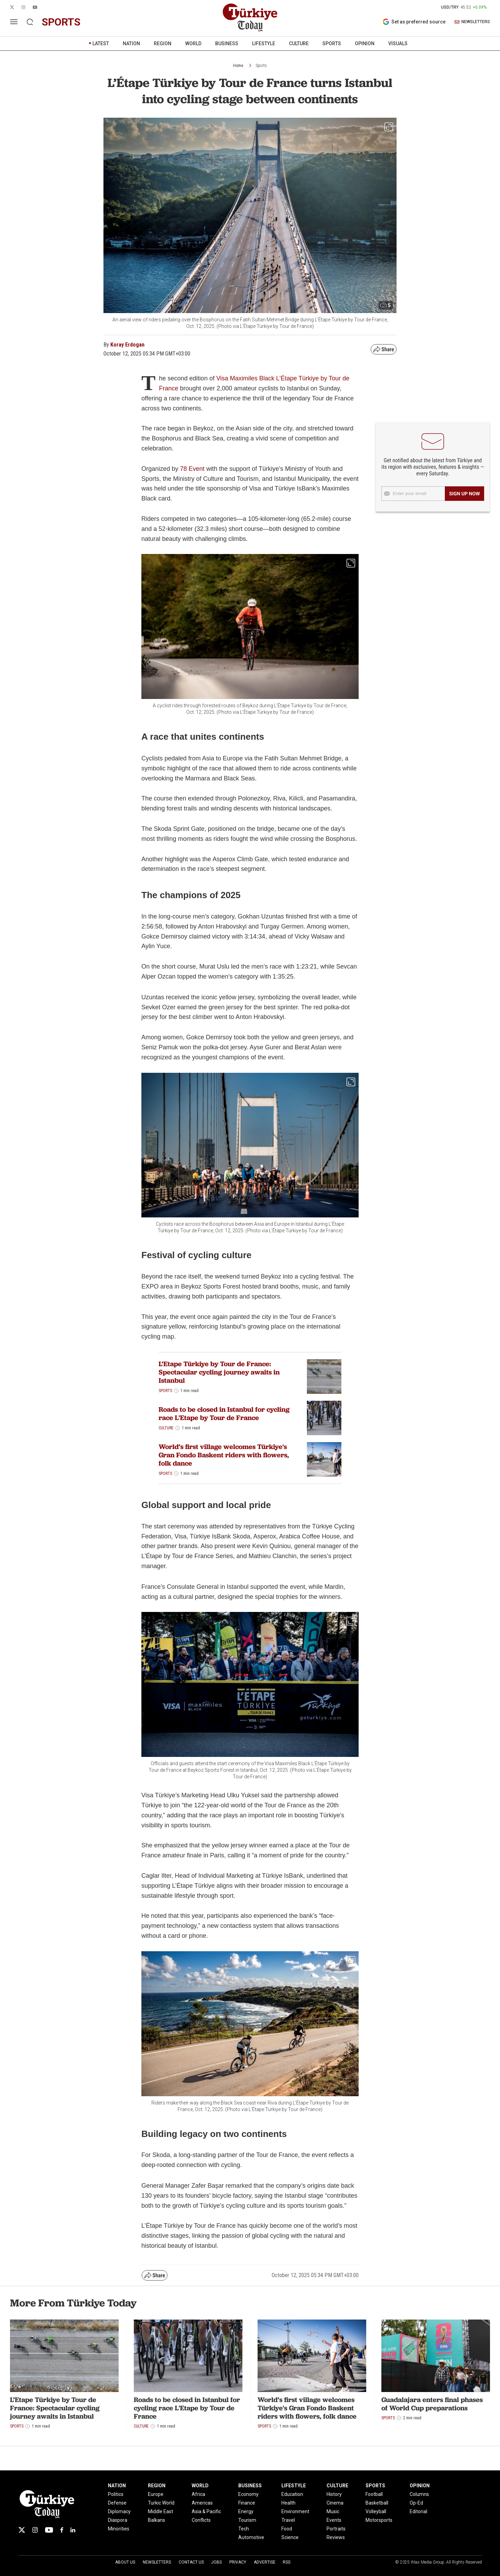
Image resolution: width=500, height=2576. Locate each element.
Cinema (335, 2503)
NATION (131, 43)
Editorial (418, 2511)
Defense (117, 2503)
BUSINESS (226, 43)
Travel (288, 2520)
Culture (166, 1428)
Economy (248, 2494)
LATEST (100, 43)
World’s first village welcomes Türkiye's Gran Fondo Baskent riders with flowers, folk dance (224, 1454)
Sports (261, 66)
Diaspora (117, 2520)
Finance (246, 2503)
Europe (155, 2494)
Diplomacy (119, 2511)
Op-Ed (416, 2503)
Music (333, 2511)
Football (374, 2494)
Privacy (237, 2562)
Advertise (265, 2562)
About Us (125, 2562)
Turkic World (161, 2503)
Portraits (336, 2528)
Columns (419, 2494)
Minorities (118, 2528)
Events (334, 2520)
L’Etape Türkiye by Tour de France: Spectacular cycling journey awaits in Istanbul (219, 1372)
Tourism (247, 2520)
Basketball (377, 2503)
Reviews (336, 2537)
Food (286, 2528)
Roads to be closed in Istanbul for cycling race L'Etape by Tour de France (224, 1413)
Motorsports (379, 2520)
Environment (295, 2511)
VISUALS (398, 43)
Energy (245, 2511)
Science (290, 2537)
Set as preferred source (414, 21)
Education (292, 2494)
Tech (243, 2528)
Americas (202, 2503)
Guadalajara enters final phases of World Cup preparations (432, 2403)
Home (238, 66)
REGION (162, 43)
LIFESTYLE (263, 43)
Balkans (156, 2520)
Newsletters (157, 2562)
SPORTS (331, 43)
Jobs (216, 2562)
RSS (286, 2562)
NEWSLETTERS (472, 22)
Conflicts (201, 2520)
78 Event (192, 468)
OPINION (364, 43)
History (334, 2494)
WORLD (193, 43)
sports (61, 22)
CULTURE (299, 43)
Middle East (160, 2511)
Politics (115, 2494)
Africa (198, 2494)
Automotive (251, 2537)
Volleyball (376, 2511)
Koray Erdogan (127, 344)
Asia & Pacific (206, 2511)
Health (288, 2503)
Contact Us (191, 2562)
